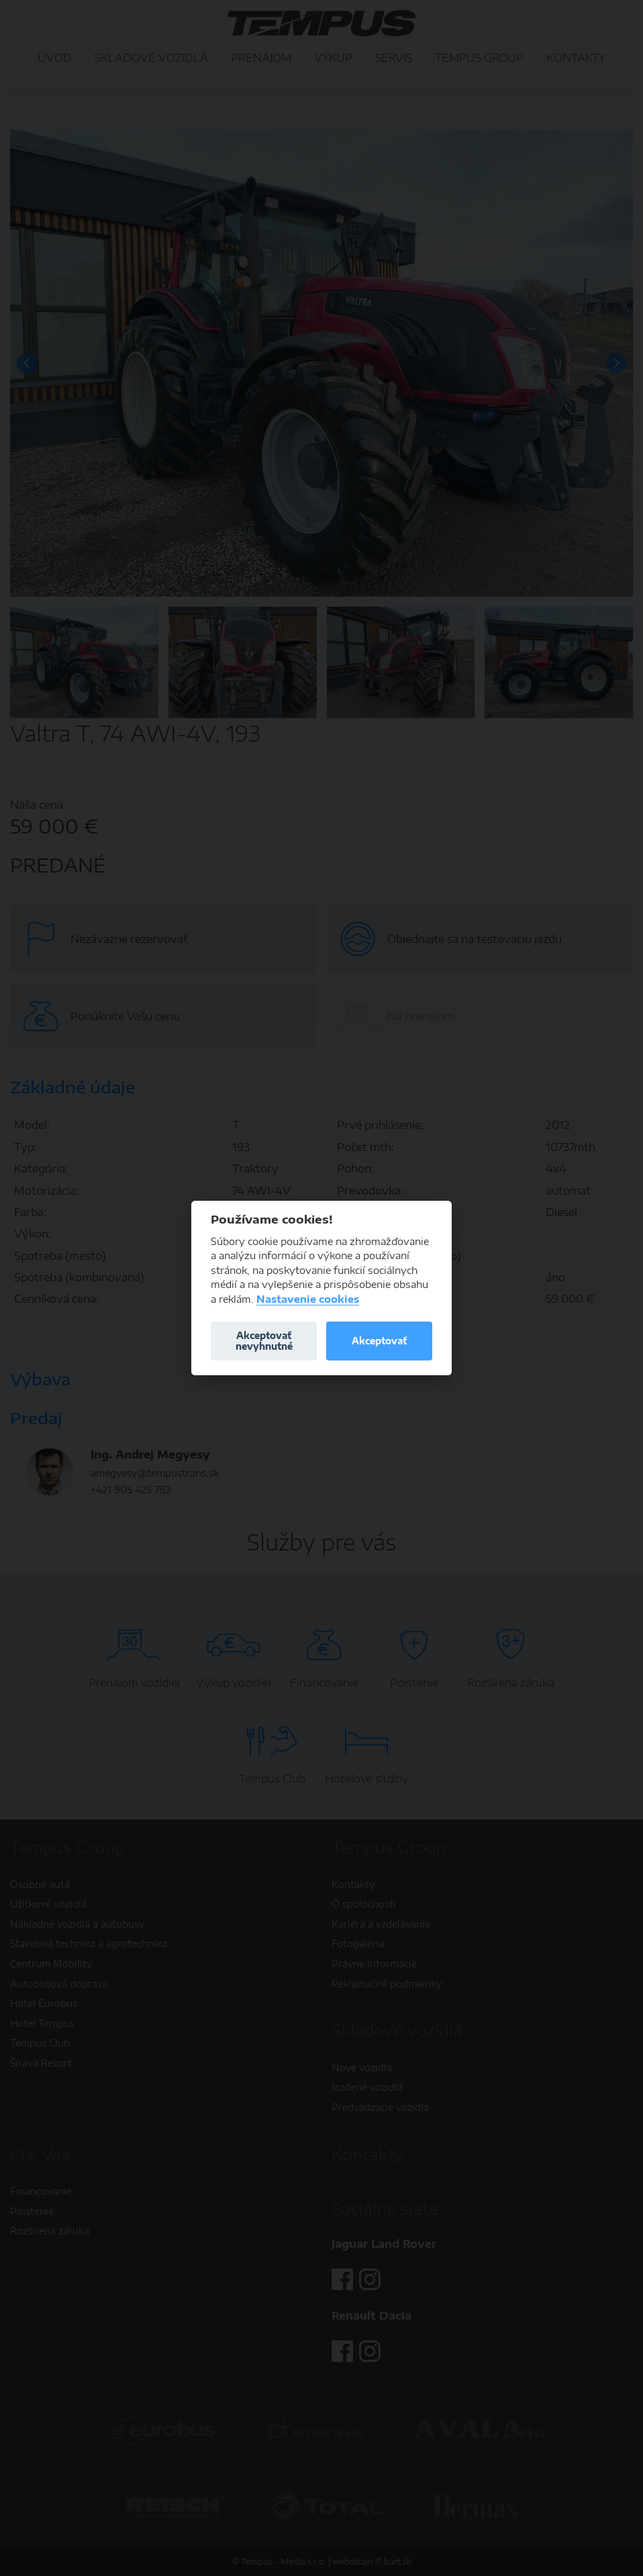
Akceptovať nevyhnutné (264, 1341)
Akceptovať (379, 1340)
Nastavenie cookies (307, 1299)
